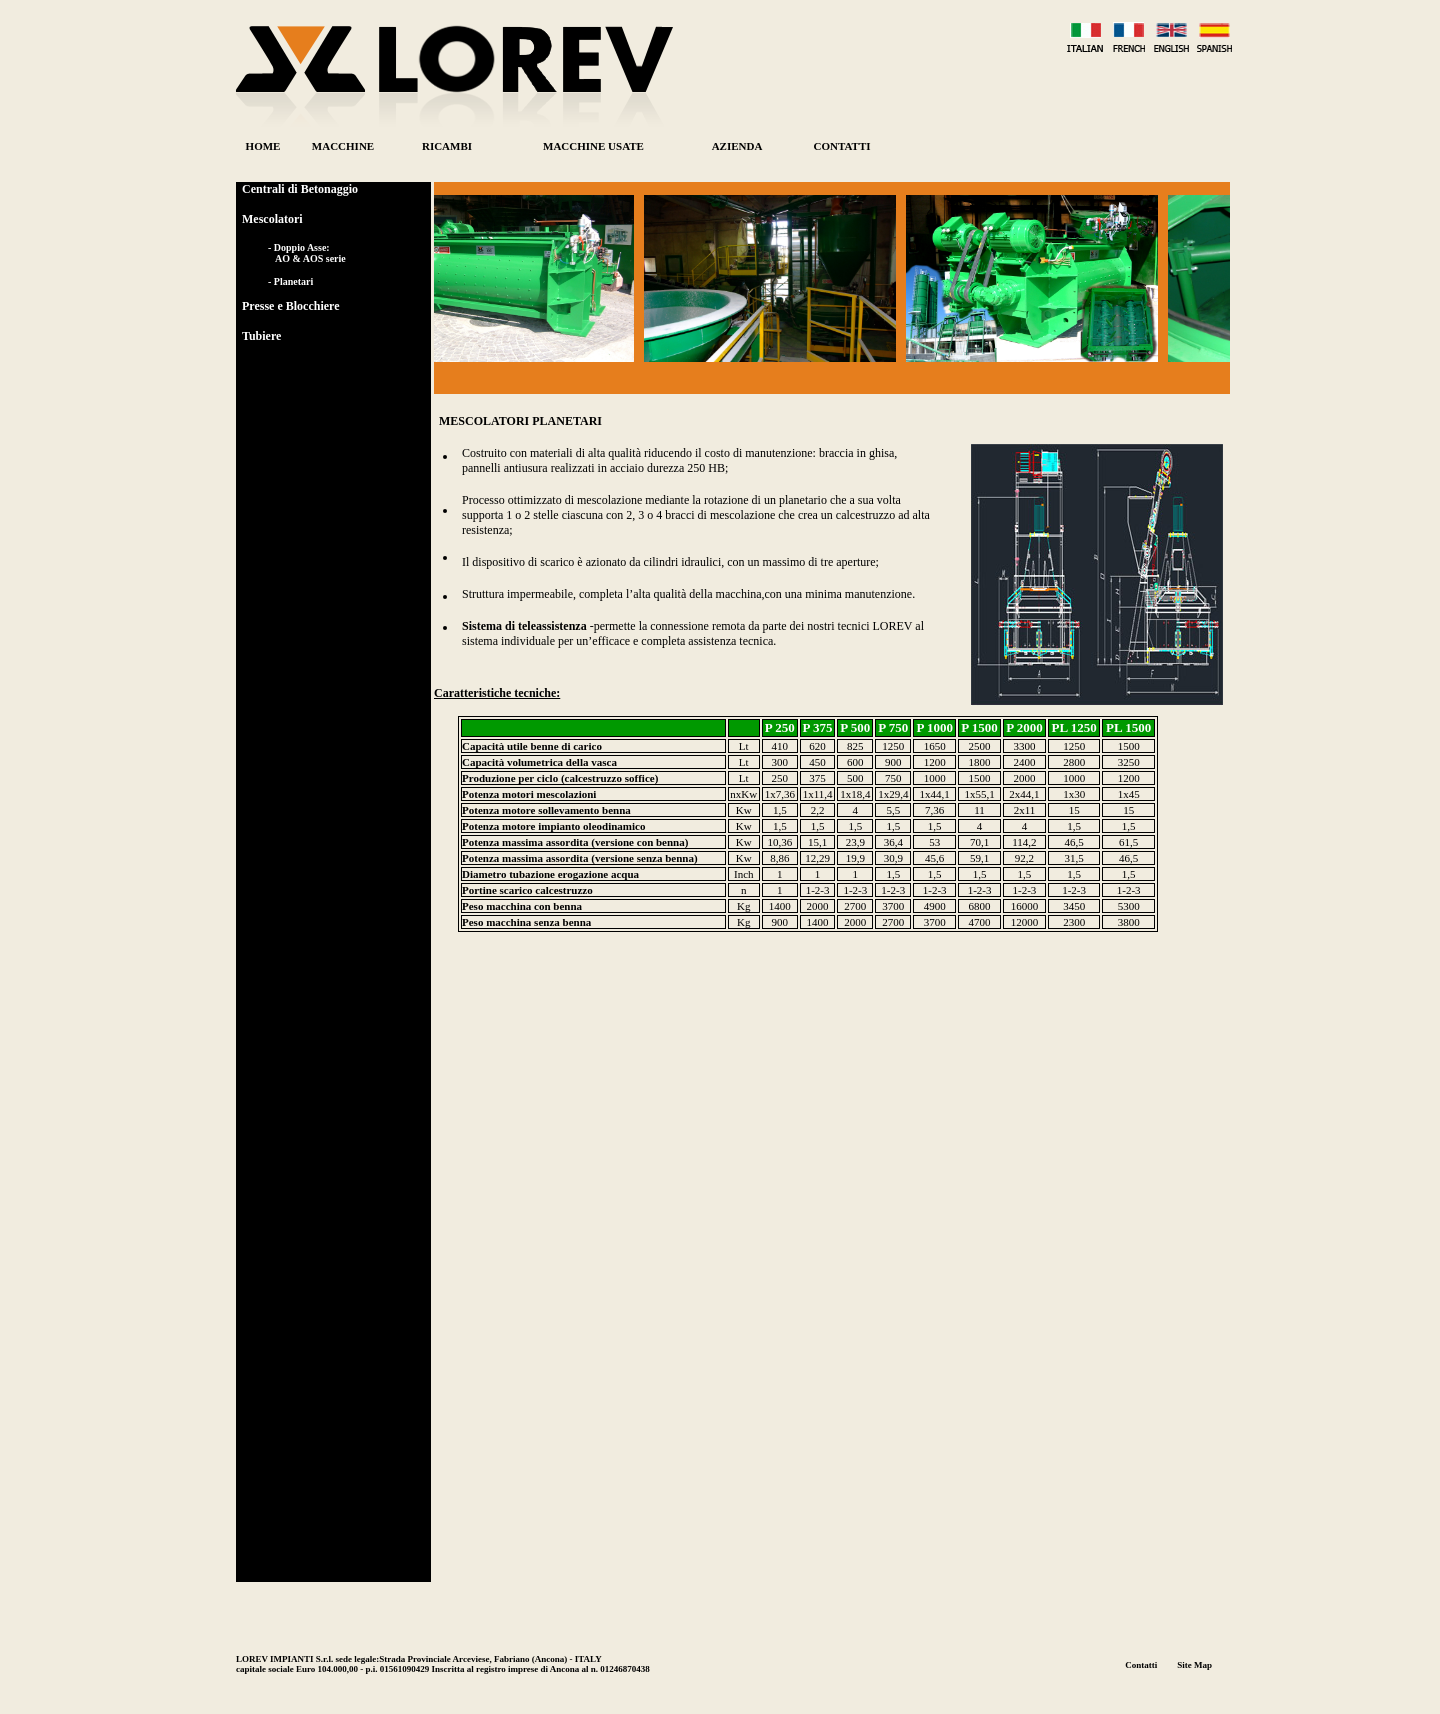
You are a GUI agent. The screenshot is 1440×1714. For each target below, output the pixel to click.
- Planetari (290, 281)
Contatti (1141, 1665)
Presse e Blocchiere (291, 306)
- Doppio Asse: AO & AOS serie (307, 253)
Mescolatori (272, 219)
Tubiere (261, 336)
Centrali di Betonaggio (300, 189)
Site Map (1194, 1665)
